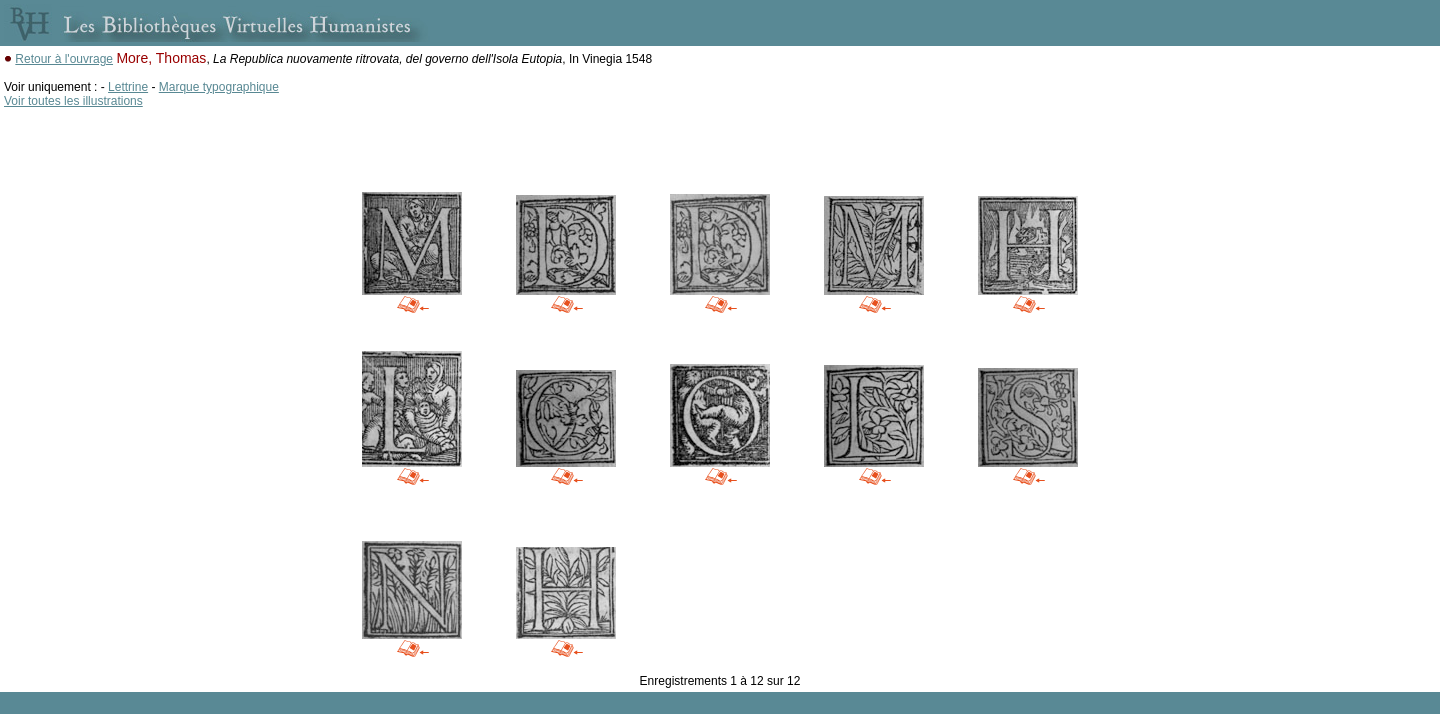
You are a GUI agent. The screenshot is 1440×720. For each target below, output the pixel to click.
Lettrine (128, 87)
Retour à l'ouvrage (64, 59)
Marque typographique (219, 87)
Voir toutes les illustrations (73, 101)
